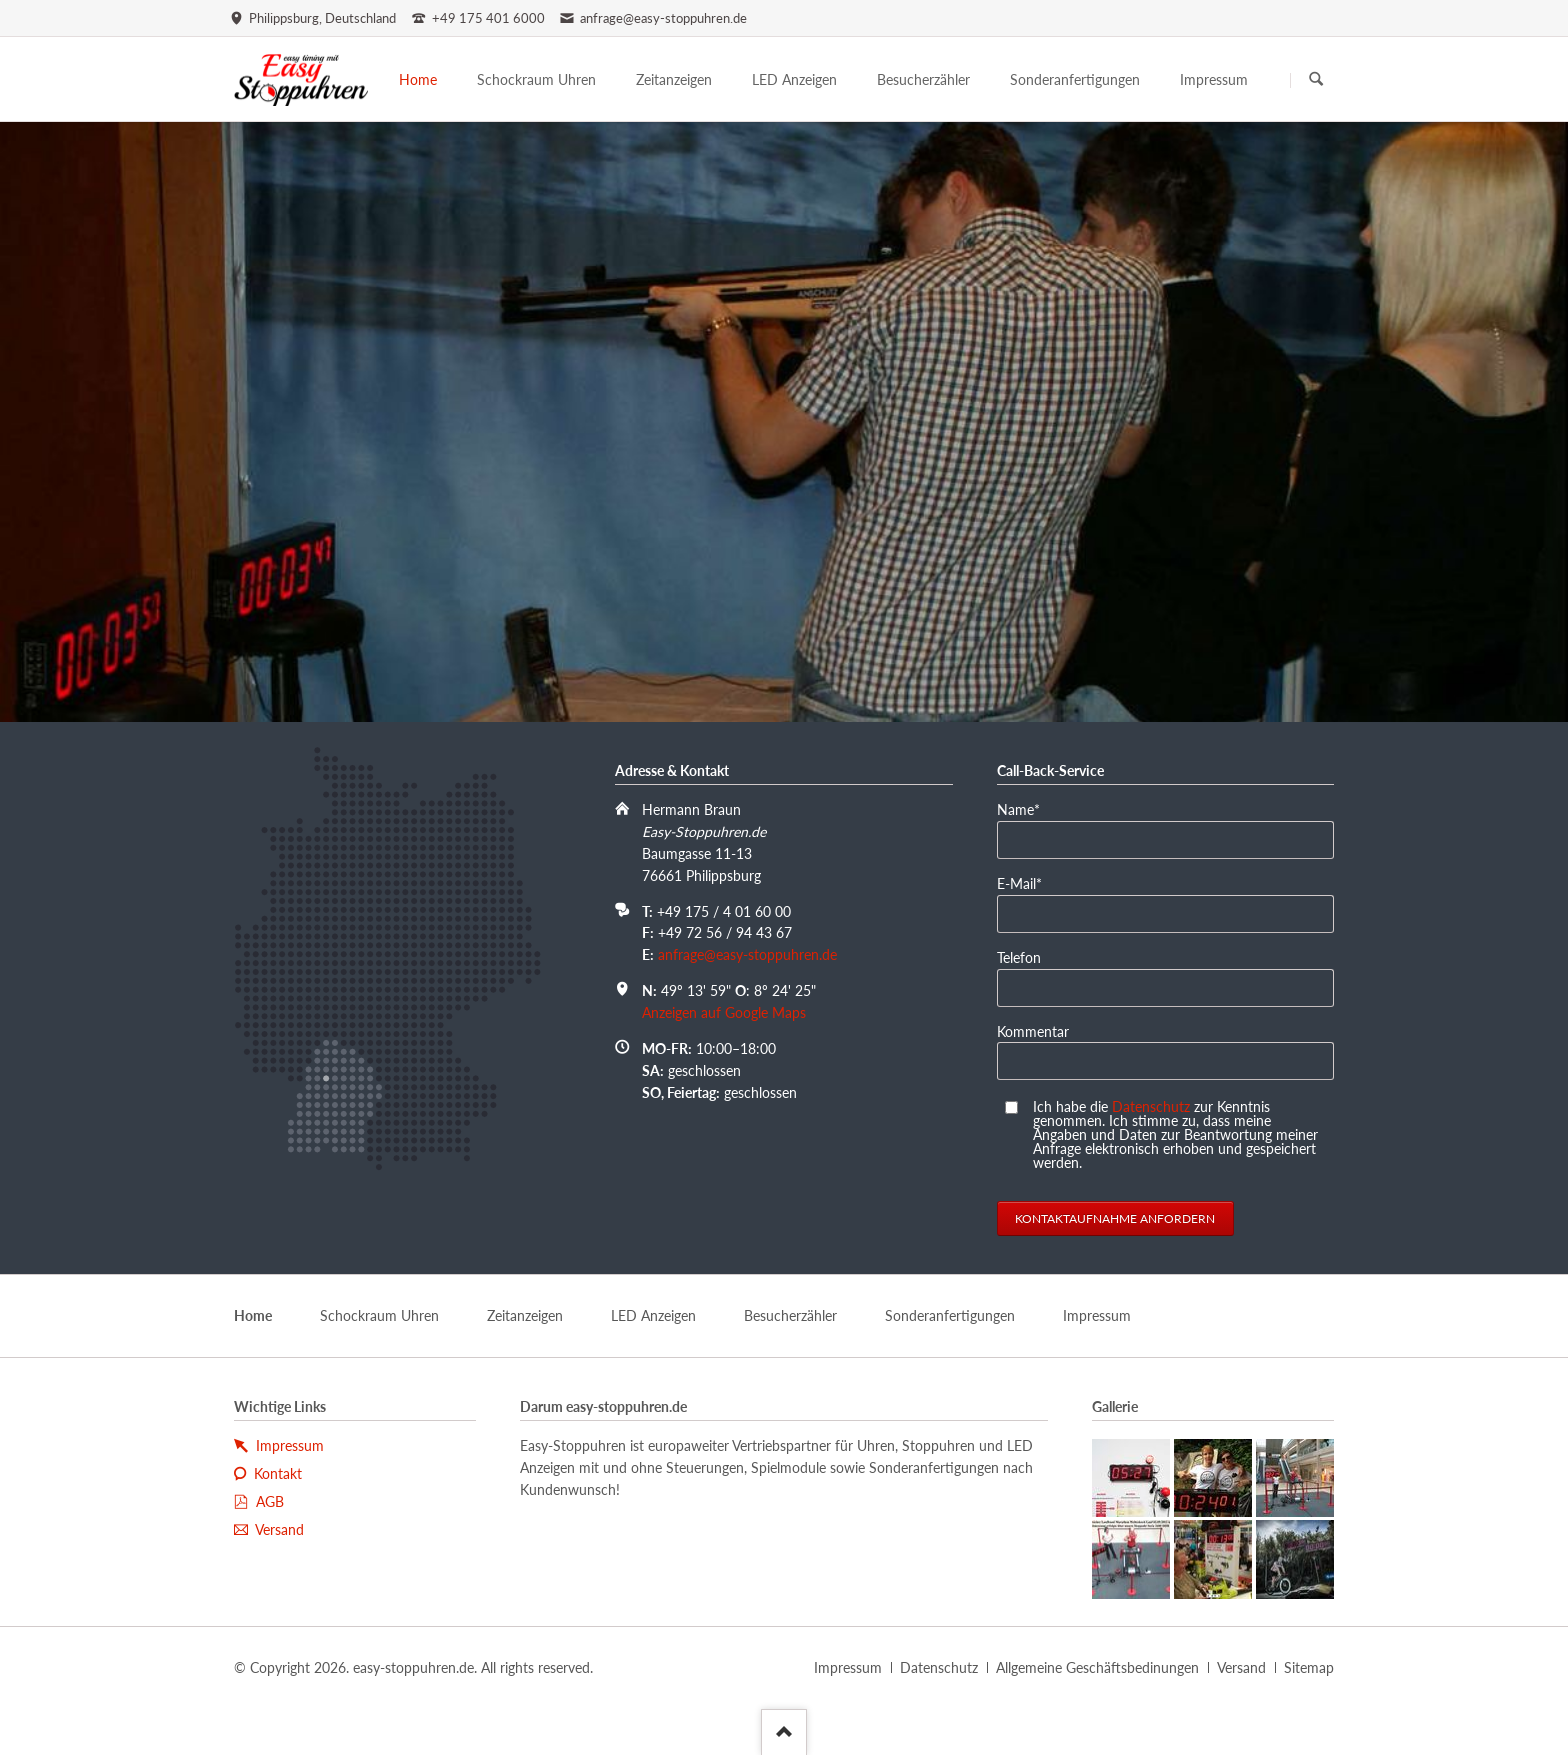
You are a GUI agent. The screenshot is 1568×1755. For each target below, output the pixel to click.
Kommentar (1033, 1031)
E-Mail (1027, 882)
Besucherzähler (790, 1315)
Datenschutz (1151, 1106)
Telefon (1019, 957)
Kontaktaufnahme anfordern (1115, 1218)
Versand (1241, 1667)
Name (1027, 808)
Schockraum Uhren (379, 1315)
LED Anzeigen (653, 1315)
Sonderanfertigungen (950, 1315)
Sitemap (1309, 1667)
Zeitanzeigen (525, 1315)
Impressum (1097, 1315)
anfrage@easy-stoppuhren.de (747, 954)
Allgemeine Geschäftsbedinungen (1097, 1667)
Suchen (1316, 80)
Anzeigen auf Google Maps (724, 1012)
